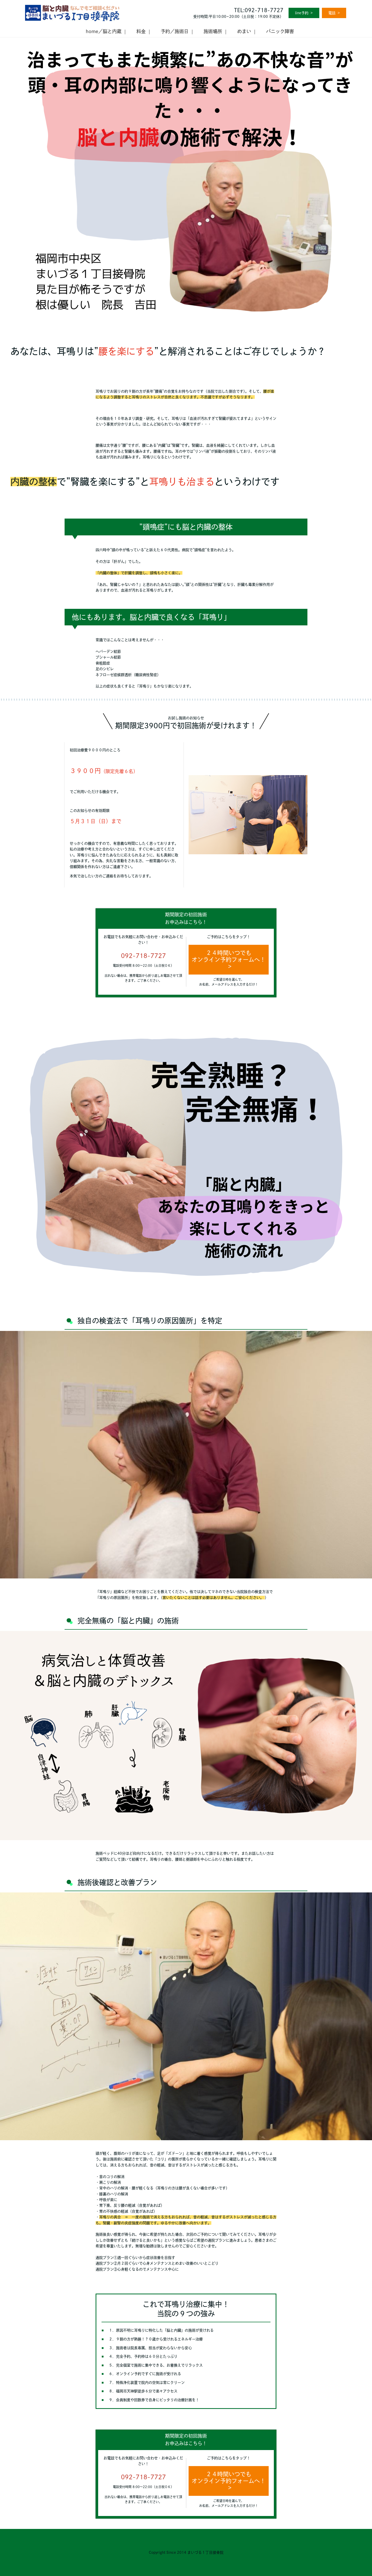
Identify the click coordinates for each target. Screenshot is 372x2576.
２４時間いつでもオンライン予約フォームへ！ (229, 956)
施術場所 (213, 31)
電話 (332, 13)
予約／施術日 (175, 31)
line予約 (301, 13)
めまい (244, 31)
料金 (141, 31)
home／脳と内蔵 (103, 31)
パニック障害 (280, 31)
